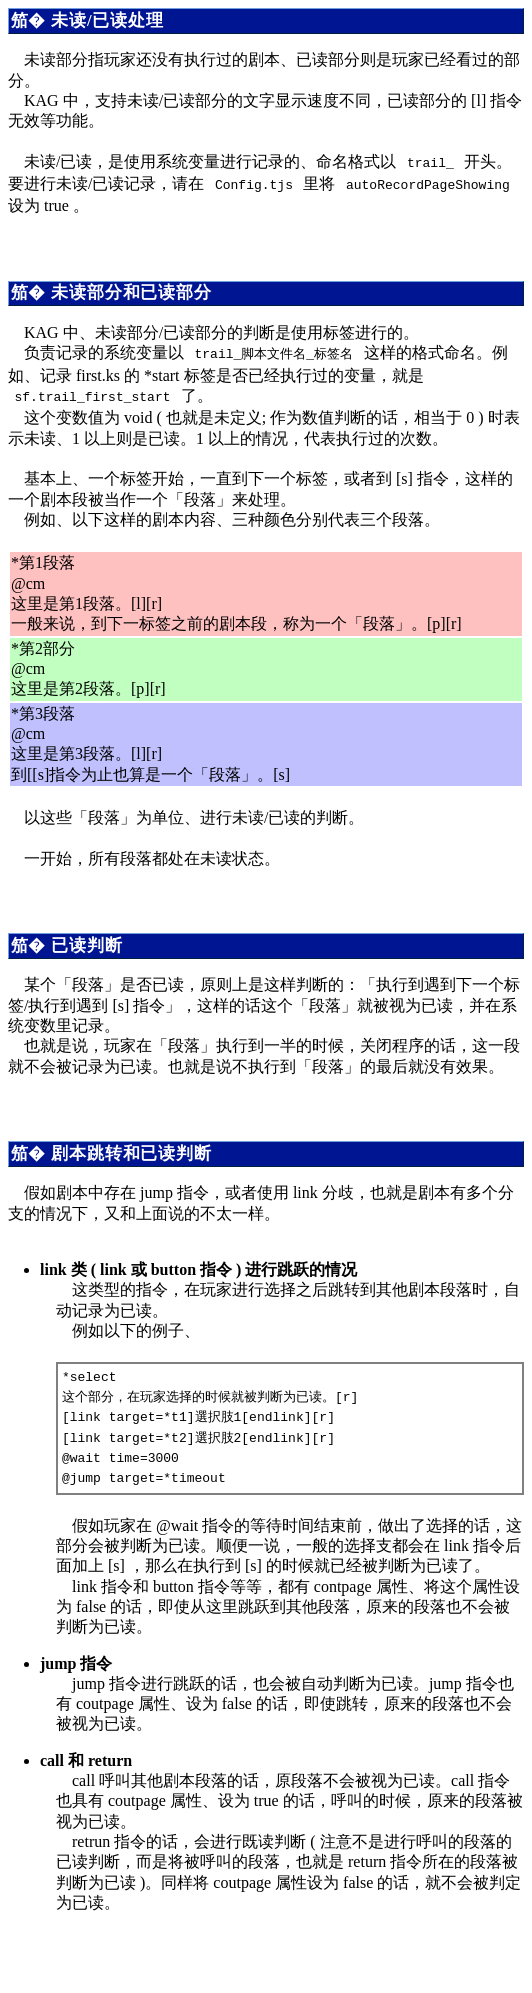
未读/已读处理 (107, 20)
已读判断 (86, 937)
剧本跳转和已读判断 (131, 1145)
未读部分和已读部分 (131, 288)
